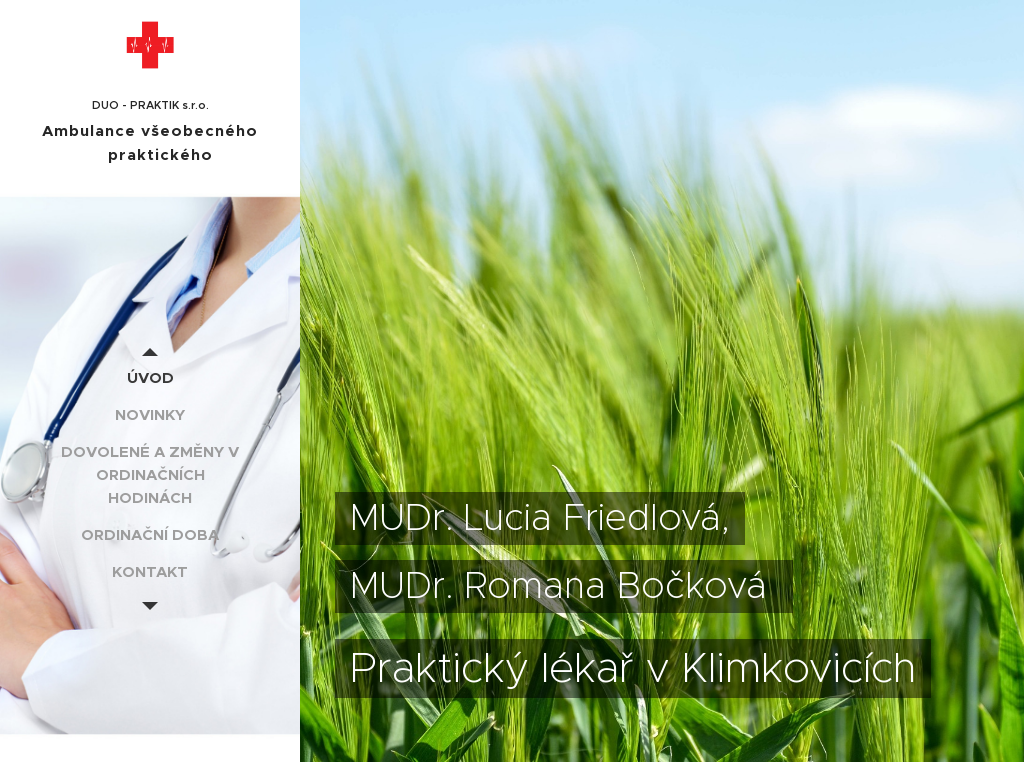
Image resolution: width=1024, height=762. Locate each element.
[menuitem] (150, 377)
